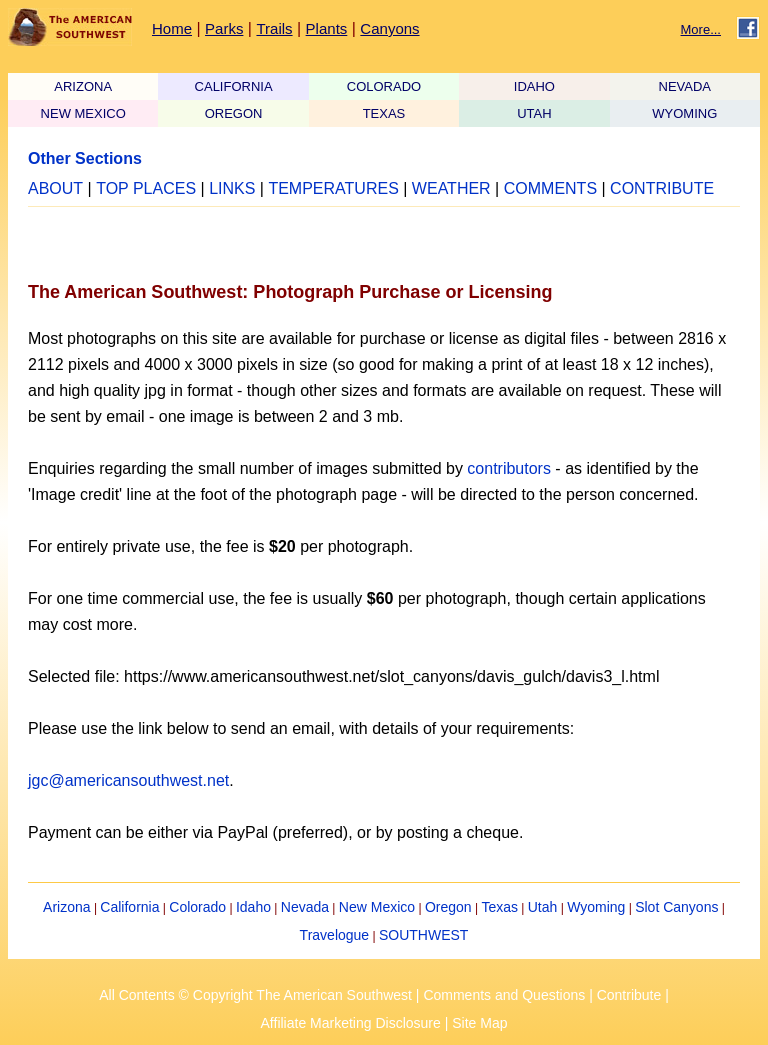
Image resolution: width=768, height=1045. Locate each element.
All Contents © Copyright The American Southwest (255, 995)
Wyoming (596, 907)
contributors (509, 468)
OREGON (234, 113)
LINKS (232, 188)
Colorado (197, 907)
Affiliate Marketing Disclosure (351, 1023)
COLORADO (384, 86)
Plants (327, 28)
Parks (224, 28)
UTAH (534, 113)
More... (701, 29)
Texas (499, 907)
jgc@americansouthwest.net (128, 780)
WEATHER (451, 188)
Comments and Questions (504, 995)
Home (172, 28)
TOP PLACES (146, 188)
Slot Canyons (676, 907)
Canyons (389, 28)
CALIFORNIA (234, 86)
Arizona (66, 907)
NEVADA (685, 86)
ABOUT (55, 188)
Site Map (479, 1023)
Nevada (305, 907)
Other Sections (85, 158)
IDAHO (534, 86)
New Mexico (377, 907)
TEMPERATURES (333, 188)
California (129, 907)
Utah (543, 907)
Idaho (253, 907)
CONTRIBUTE (662, 188)
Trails (274, 28)
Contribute (629, 995)
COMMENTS (550, 188)
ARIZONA (83, 86)
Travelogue (335, 935)
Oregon (448, 907)
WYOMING (684, 113)
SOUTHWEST (423, 935)
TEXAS (384, 113)
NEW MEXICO (83, 113)
